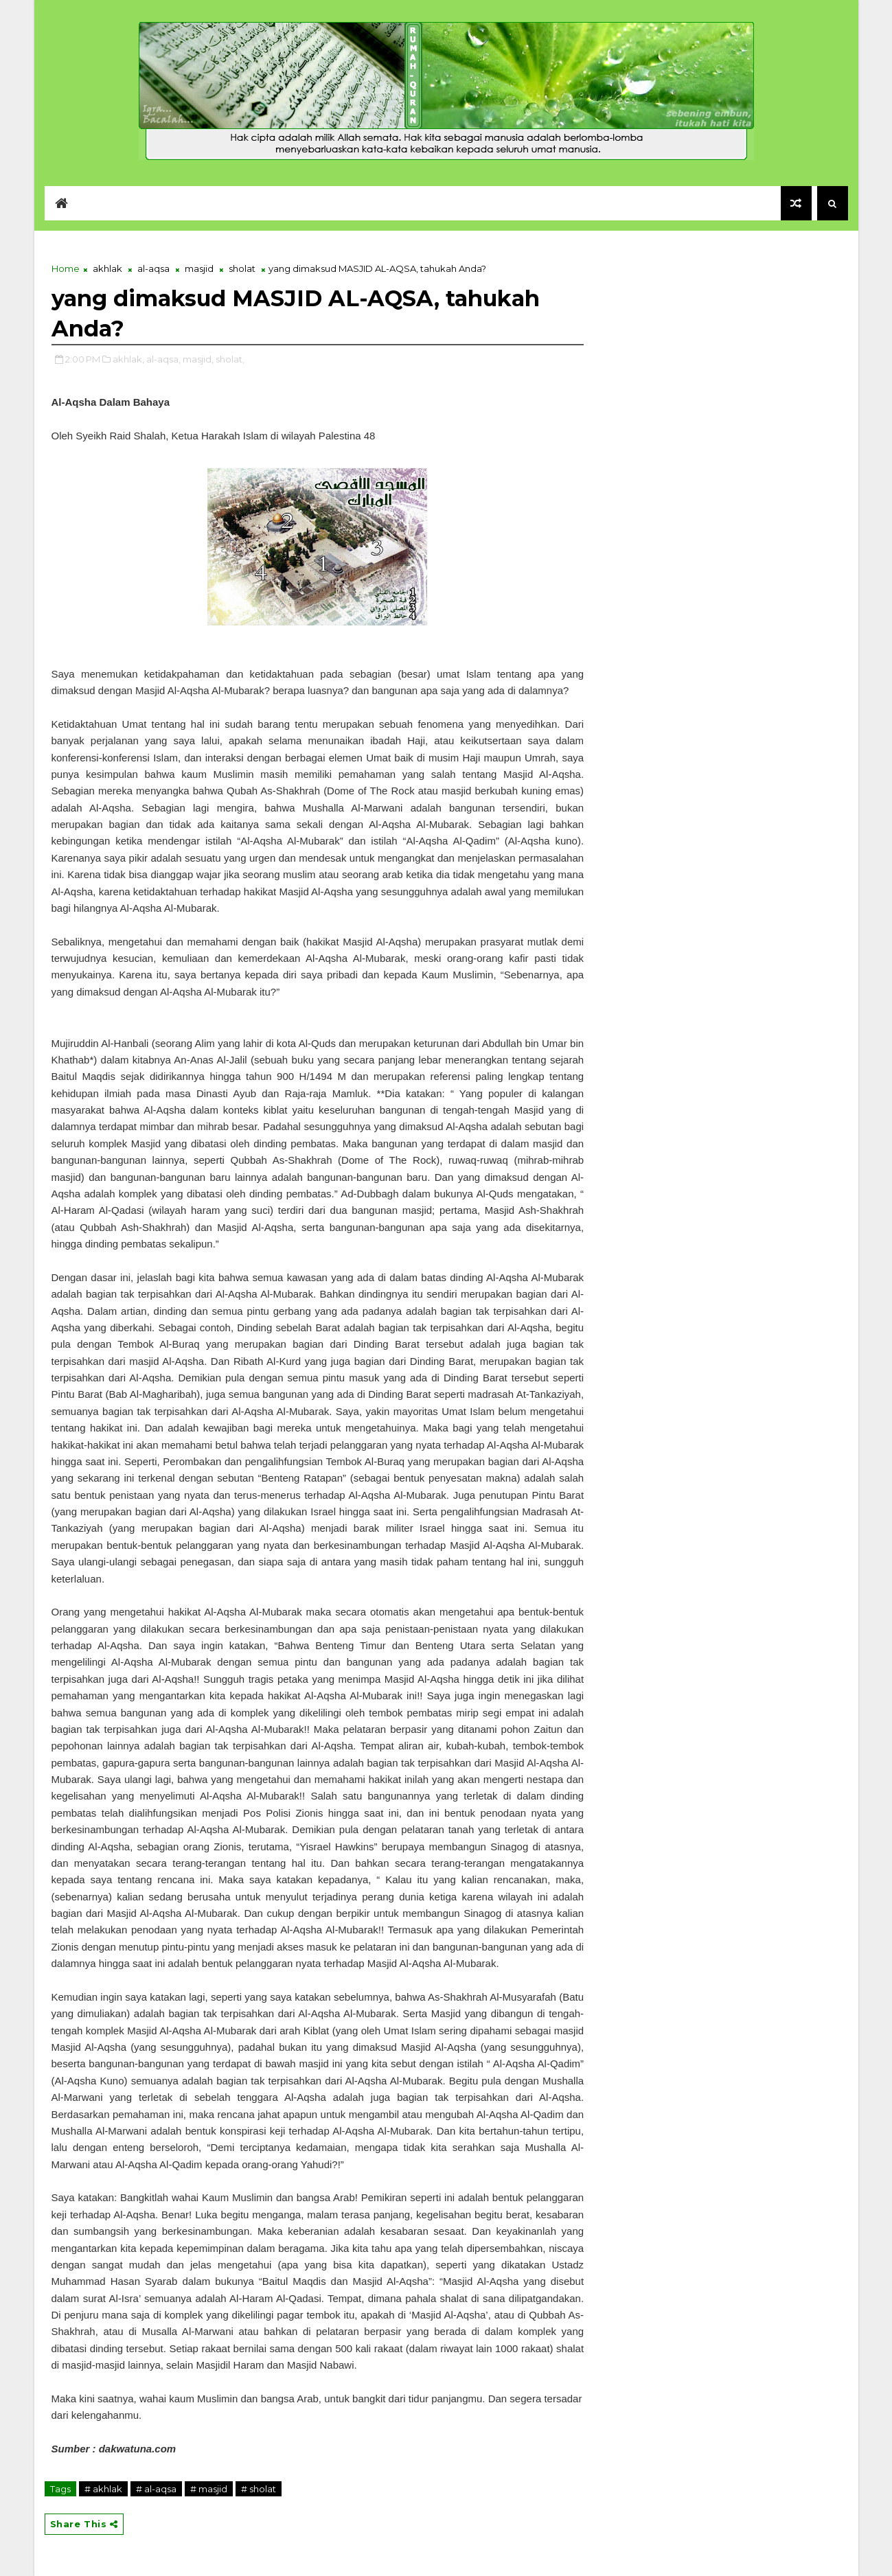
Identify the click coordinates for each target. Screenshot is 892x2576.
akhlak (107, 268)
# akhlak (103, 2488)
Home (66, 268)
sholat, (230, 359)
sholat (242, 268)
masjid (199, 268)
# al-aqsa (156, 2488)
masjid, (198, 359)
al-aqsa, (163, 359)
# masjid (208, 2488)
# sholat (258, 2488)
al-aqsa (153, 268)
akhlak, (128, 359)
